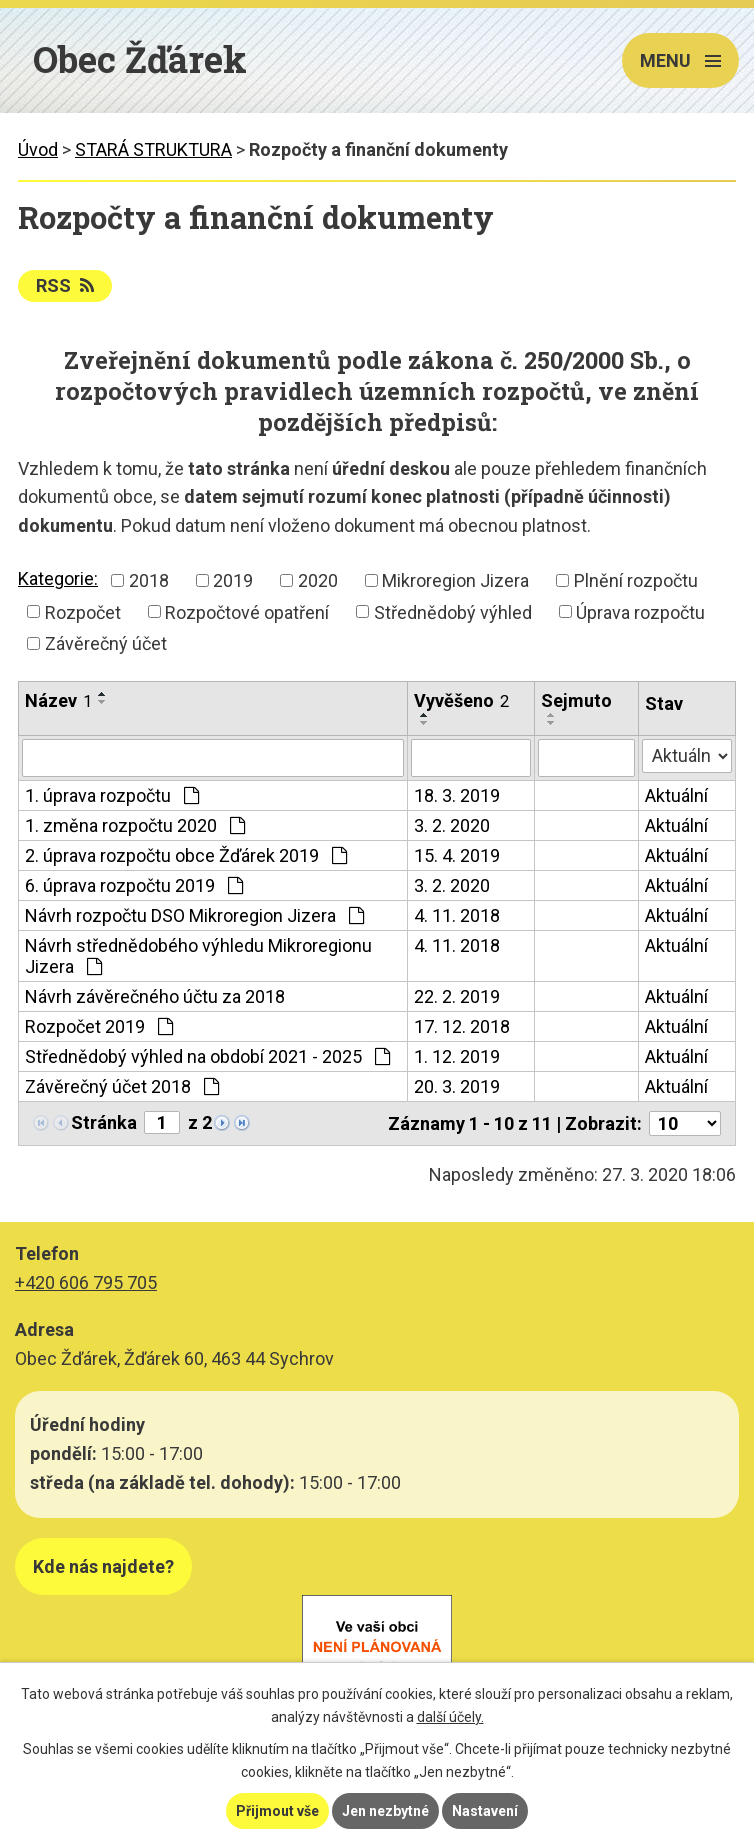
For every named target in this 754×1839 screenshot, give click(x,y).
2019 (233, 580)
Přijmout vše (277, 1811)
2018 (149, 580)
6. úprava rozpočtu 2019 (134, 885)
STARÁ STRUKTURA (153, 149)
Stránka (104, 1122)
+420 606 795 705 (86, 1282)
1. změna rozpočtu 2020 (135, 825)
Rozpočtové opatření (247, 611)
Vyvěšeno (461, 700)
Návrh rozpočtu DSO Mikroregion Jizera (194, 915)
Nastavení (485, 1811)
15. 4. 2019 (457, 855)
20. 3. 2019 (457, 1086)
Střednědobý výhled (453, 611)
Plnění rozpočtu (636, 580)
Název (58, 700)
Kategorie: (58, 578)
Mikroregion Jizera (455, 580)
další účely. (450, 1717)
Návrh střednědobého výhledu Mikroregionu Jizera (198, 956)
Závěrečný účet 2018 (122, 1086)
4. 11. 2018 (457, 915)
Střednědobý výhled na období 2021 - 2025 (207, 1056)
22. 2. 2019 (457, 996)
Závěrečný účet (106, 643)
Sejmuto (576, 700)
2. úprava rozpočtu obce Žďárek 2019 (186, 855)
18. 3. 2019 (457, 795)
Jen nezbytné (385, 1811)
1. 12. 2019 (457, 1056)
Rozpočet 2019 (99, 1026)
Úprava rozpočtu (640, 611)
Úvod (38, 149)
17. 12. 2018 (462, 1026)
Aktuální (676, 795)
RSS (65, 285)
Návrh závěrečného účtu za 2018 (155, 996)
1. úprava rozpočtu (112, 795)
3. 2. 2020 (452, 825)
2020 (318, 580)
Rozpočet (83, 611)
